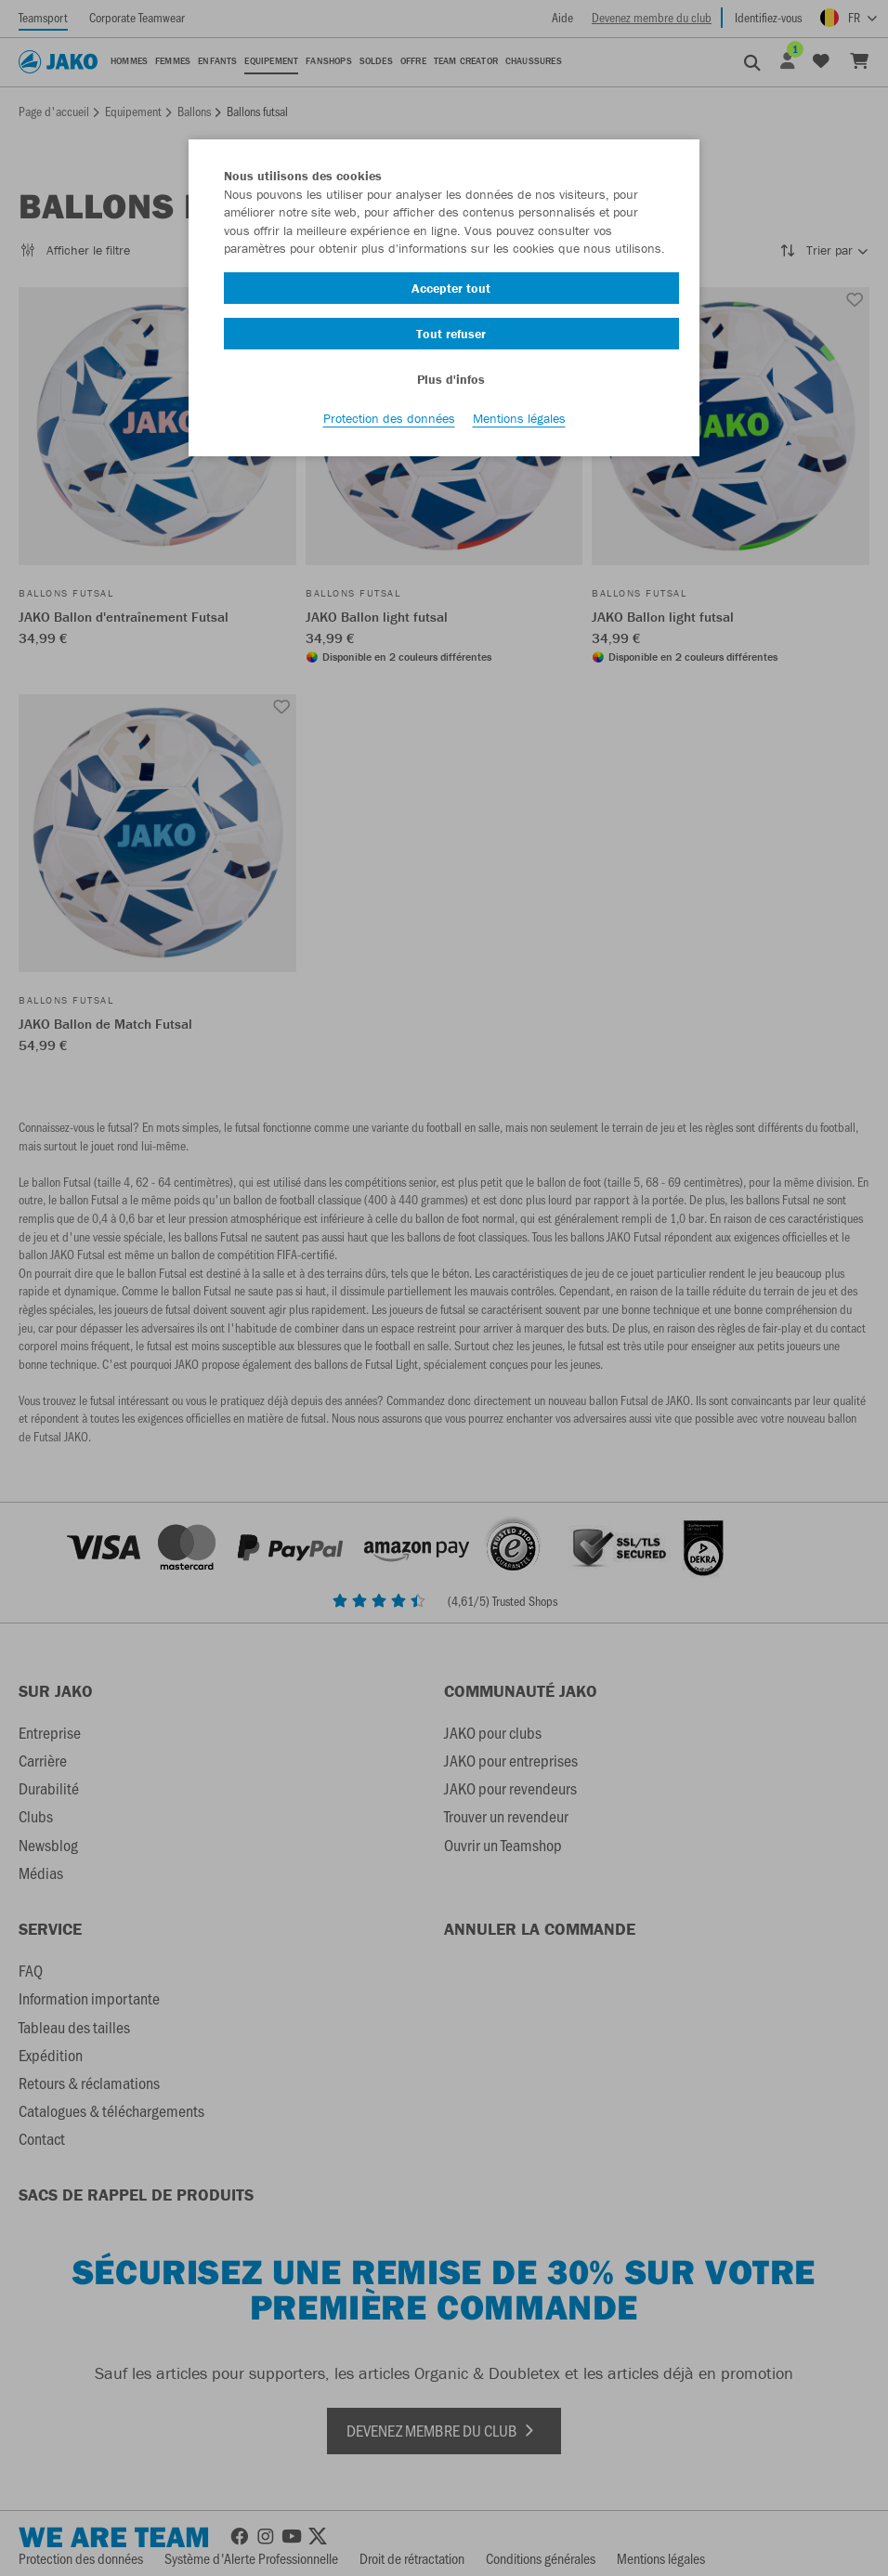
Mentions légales (519, 419)
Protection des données (389, 419)
